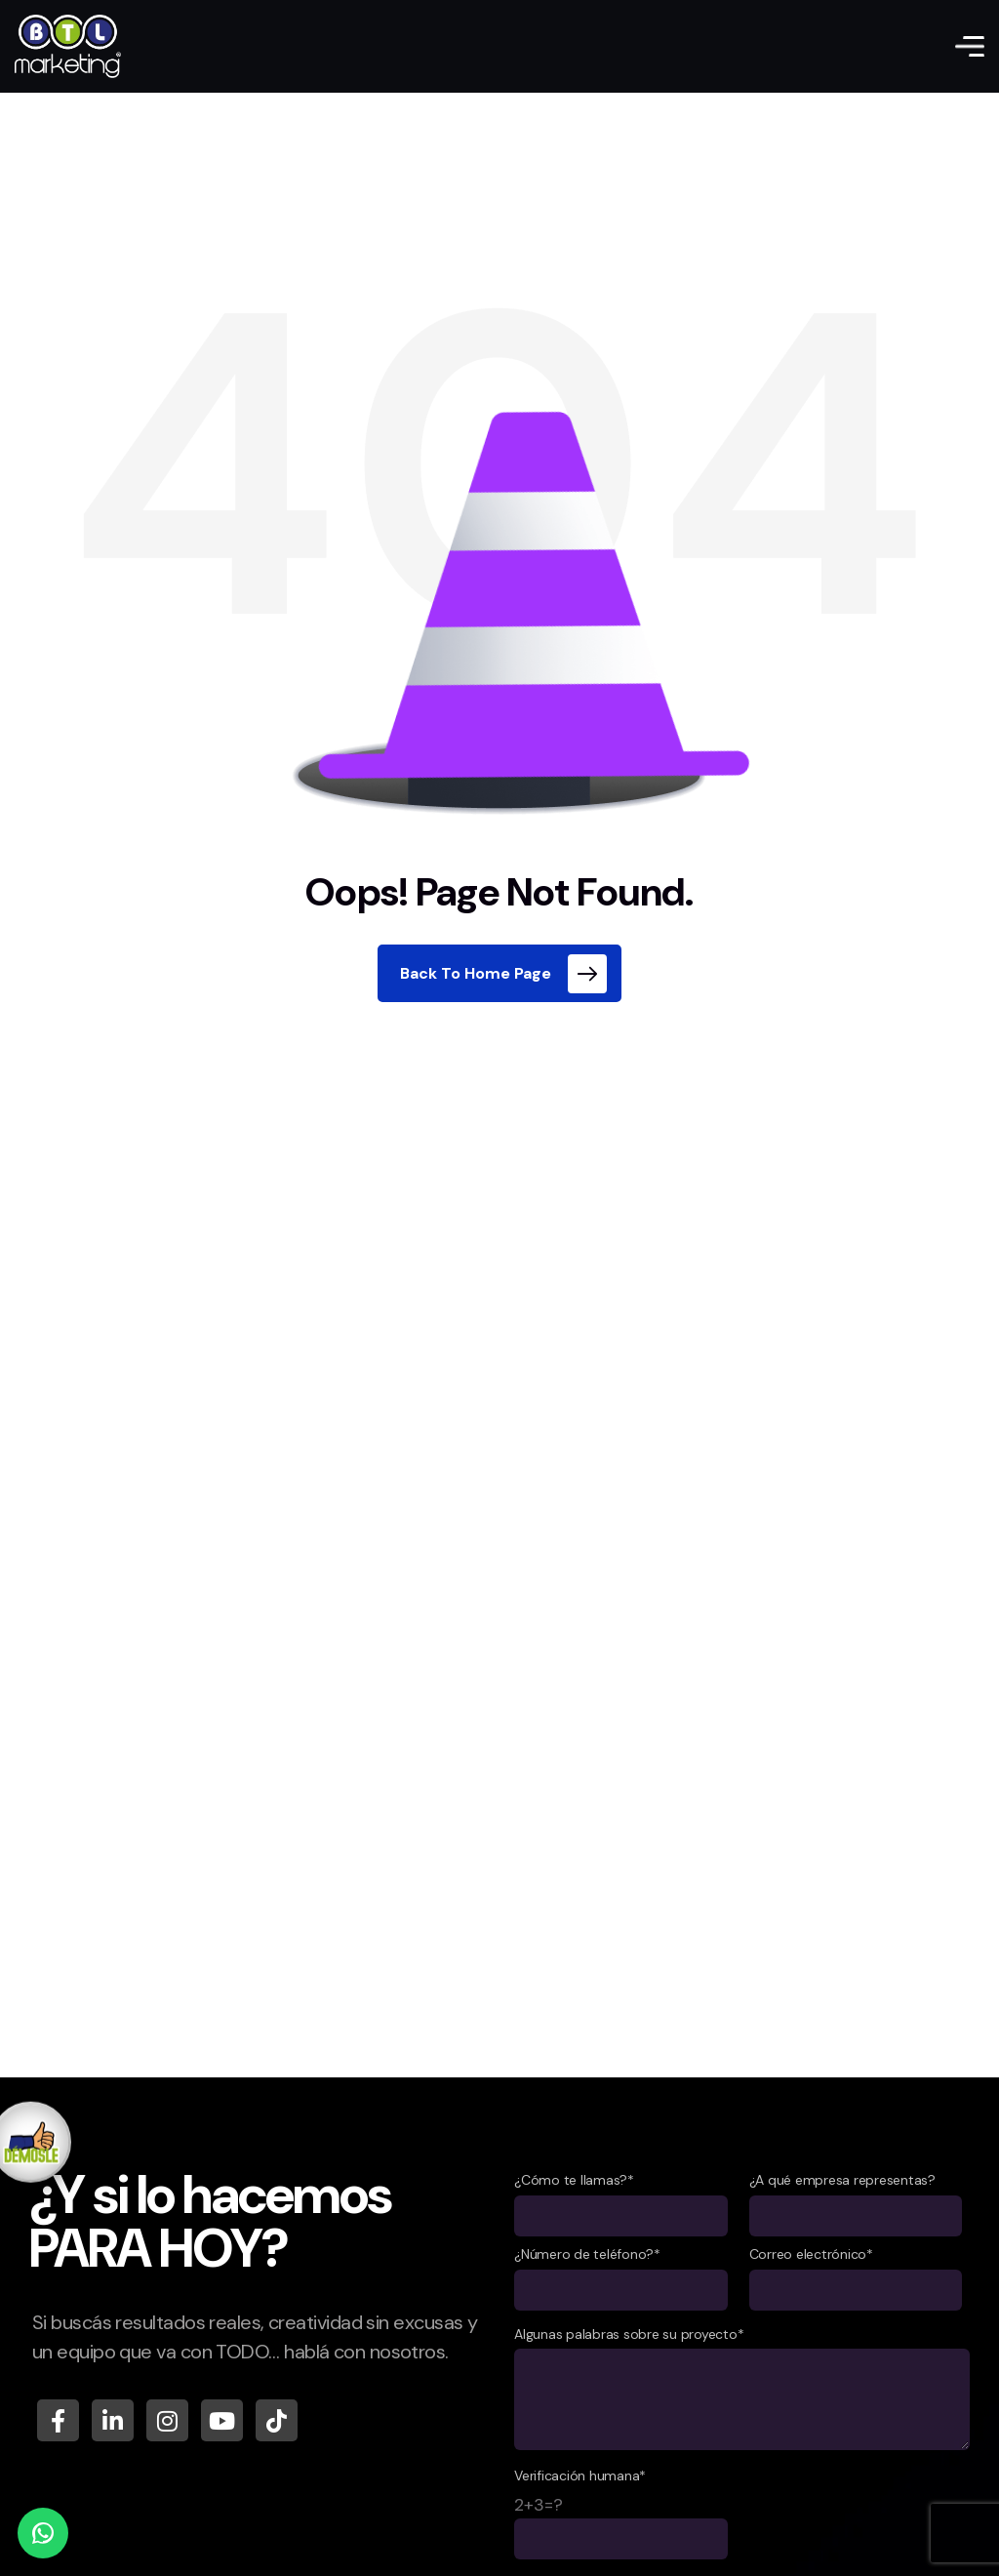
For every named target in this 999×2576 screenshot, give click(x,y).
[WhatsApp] (43, 2533)
